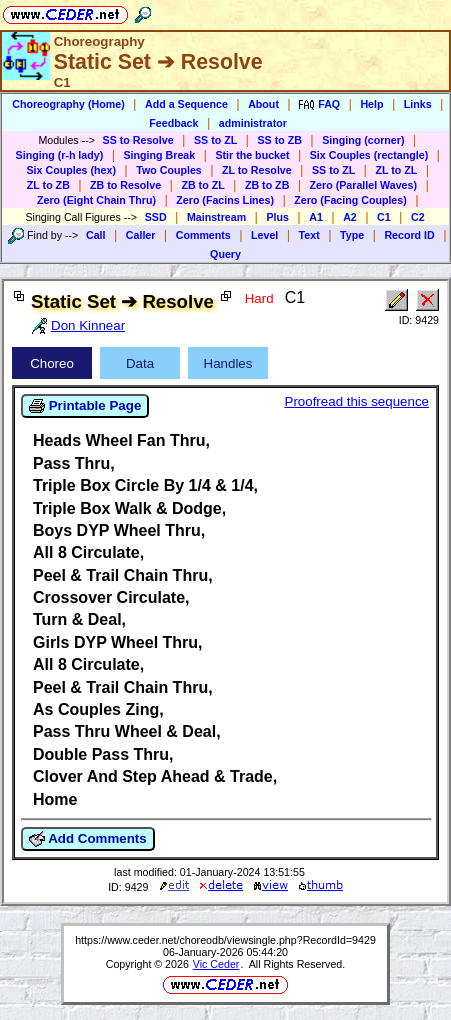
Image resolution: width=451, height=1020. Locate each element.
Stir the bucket (252, 155)
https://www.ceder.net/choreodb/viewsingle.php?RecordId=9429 (225, 940)
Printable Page (85, 406)
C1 (384, 217)
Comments (203, 235)
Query (225, 254)
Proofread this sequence (357, 401)
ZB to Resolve (125, 185)
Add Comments (88, 839)
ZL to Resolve (257, 170)
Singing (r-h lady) (60, 155)
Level (264, 235)
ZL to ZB (48, 185)
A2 (350, 217)
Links (418, 104)
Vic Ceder (216, 964)
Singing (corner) (363, 140)
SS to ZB (279, 140)
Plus (277, 217)
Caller (141, 235)
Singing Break (160, 155)
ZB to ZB (267, 185)
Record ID (409, 235)
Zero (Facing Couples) (350, 200)
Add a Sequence (186, 104)
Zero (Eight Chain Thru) (96, 200)
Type (352, 235)
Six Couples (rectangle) (369, 155)
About (263, 104)
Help (371, 104)
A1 (316, 217)
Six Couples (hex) (71, 170)
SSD (156, 217)
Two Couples (169, 170)
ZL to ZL (396, 170)
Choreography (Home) (68, 104)
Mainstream (216, 217)
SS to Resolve (138, 140)
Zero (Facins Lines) (225, 200)
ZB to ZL (202, 185)
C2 (418, 217)
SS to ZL (215, 140)
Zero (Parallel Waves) (363, 185)
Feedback (173, 123)
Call (96, 235)
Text (309, 235)
